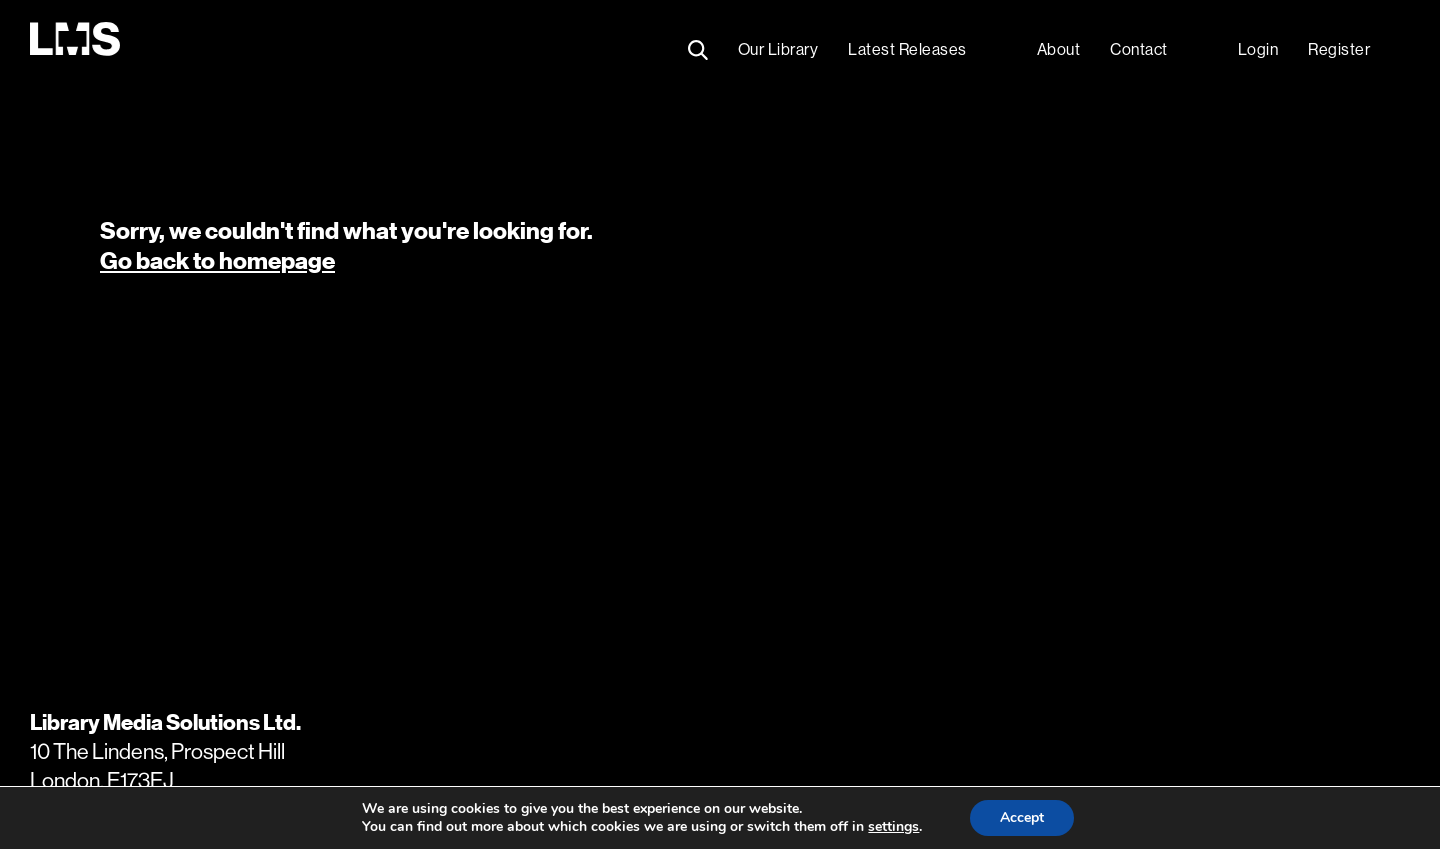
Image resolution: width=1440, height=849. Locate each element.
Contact (1139, 49)
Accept (1022, 817)
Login (1258, 49)
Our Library (778, 49)
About (1059, 49)
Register (1339, 49)
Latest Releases (907, 49)
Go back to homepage (217, 261)
